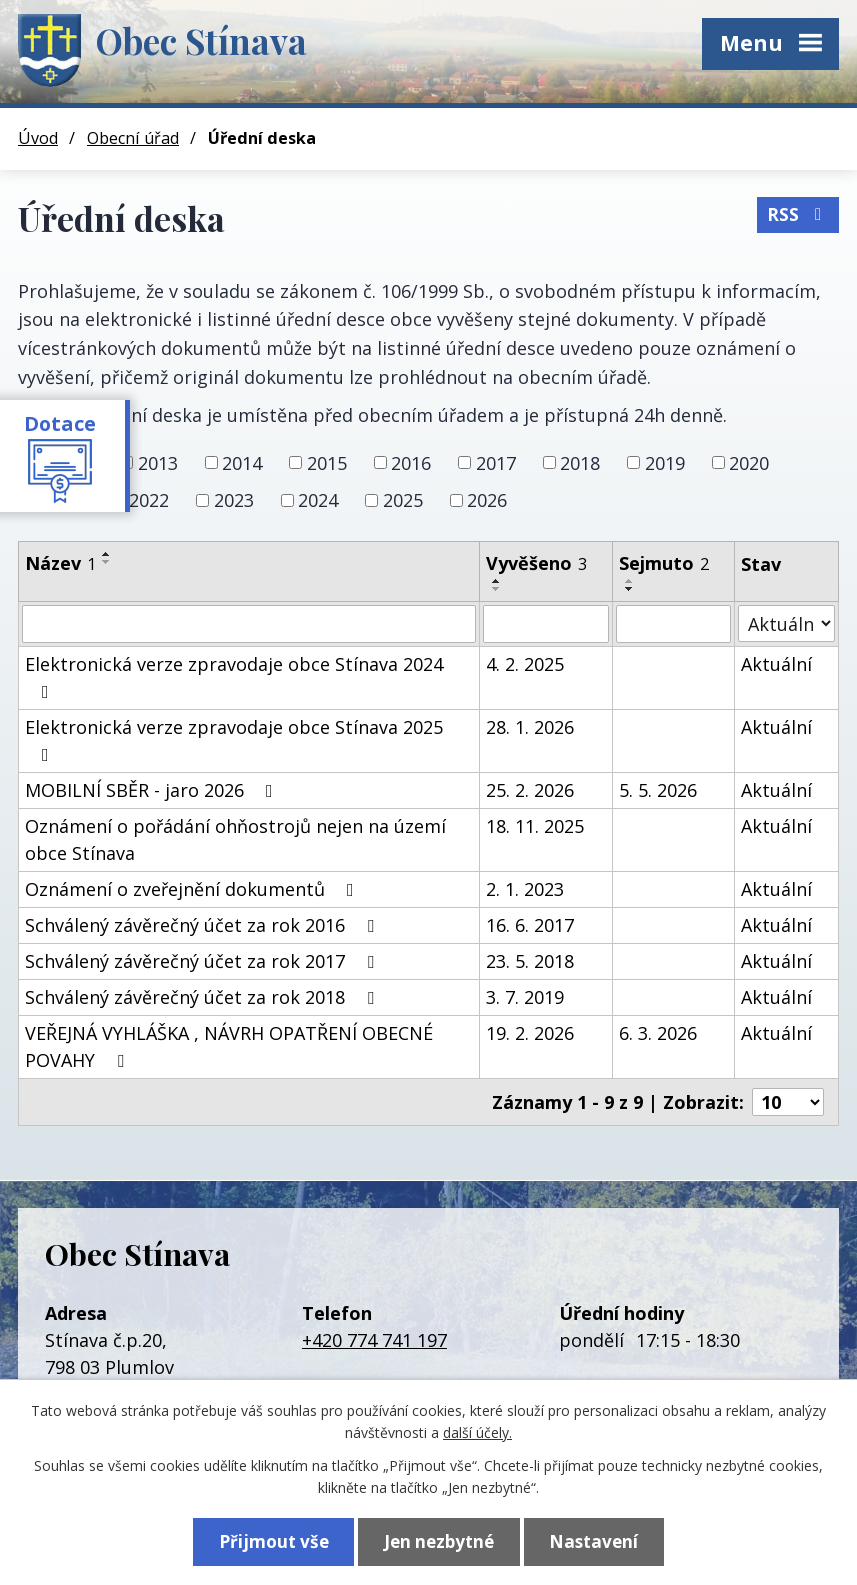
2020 (749, 462)
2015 (327, 462)
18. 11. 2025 (535, 826)
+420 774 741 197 (374, 1340)
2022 (149, 500)
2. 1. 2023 (525, 889)
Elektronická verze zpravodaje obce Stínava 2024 (234, 676)
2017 (496, 462)
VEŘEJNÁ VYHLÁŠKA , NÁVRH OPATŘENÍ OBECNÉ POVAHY (229, 1046)
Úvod (38, 138)
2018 (580, 462)
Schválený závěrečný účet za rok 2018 (203, 997)
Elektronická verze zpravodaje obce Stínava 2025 (234, 739)
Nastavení (593, 1541)
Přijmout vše (274, 1541)
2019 (665, 462)
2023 (234, 500)
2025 (403, 500)
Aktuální (776, 664)
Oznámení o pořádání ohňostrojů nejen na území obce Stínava (235, 839)
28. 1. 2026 (530, 727)
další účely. (477, 1432)
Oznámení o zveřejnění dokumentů (193, 889)
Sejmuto (664, 563)
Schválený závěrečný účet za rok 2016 (203, 925)
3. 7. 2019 (525, 997)
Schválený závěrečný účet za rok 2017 (203, 961)
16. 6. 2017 (530, 925)
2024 (318, 500)
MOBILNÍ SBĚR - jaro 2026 (153, 790)
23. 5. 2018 (530, 961)
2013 (158, 462)
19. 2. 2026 (530, 1033)
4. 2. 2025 (525, 664)
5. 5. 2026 (658, 790)
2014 (242, 462)
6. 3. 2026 (658, 1033)
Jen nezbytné (439, 1541)
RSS (798, 214)
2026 (487, 500)
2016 (411, 462)
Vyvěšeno (536, 563)
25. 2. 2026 (530, 790)
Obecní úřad (133, 138)
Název (60, 563)
